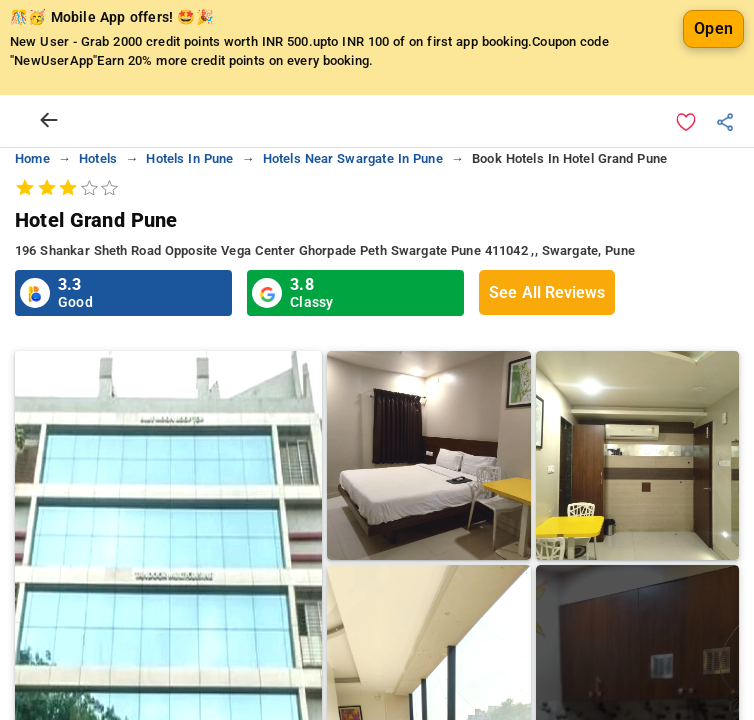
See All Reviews (547, 292)
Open (713, 28)
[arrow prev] (49, 121)
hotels (98, 158)
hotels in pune (189, 158)
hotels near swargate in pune (353, 158)
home (32, 158)
